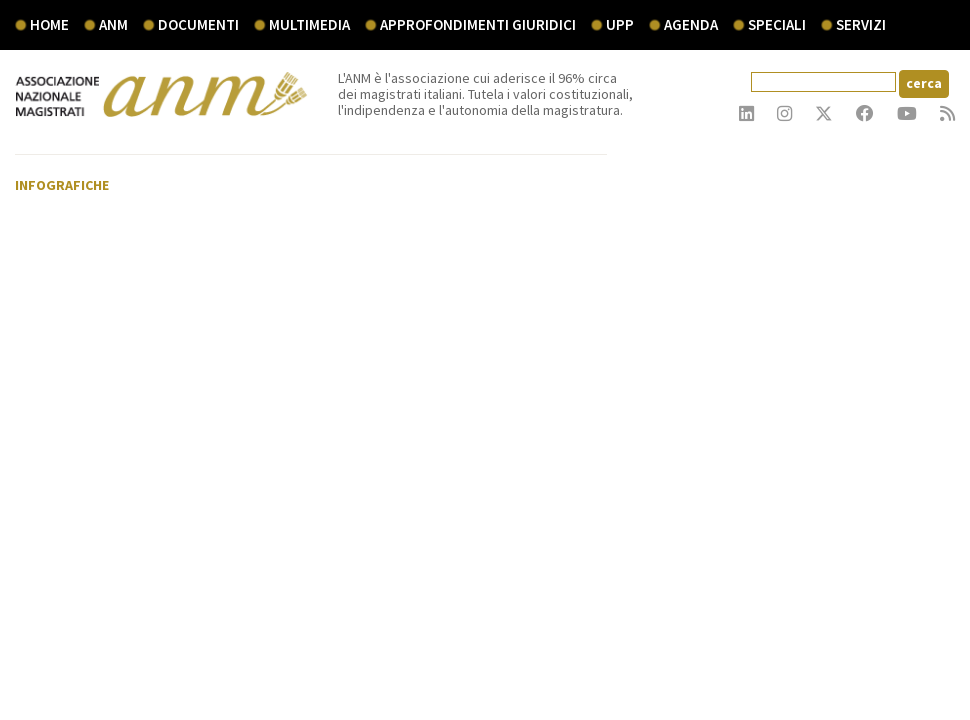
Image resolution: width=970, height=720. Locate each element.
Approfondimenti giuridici (478, 24)
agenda (691, 24)
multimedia (309, 24)
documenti (198, 24)
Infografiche (62, 185)
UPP (620, 24)
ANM (113, 24)
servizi (861, 24)
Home (49, 24)
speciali (777, 24)
